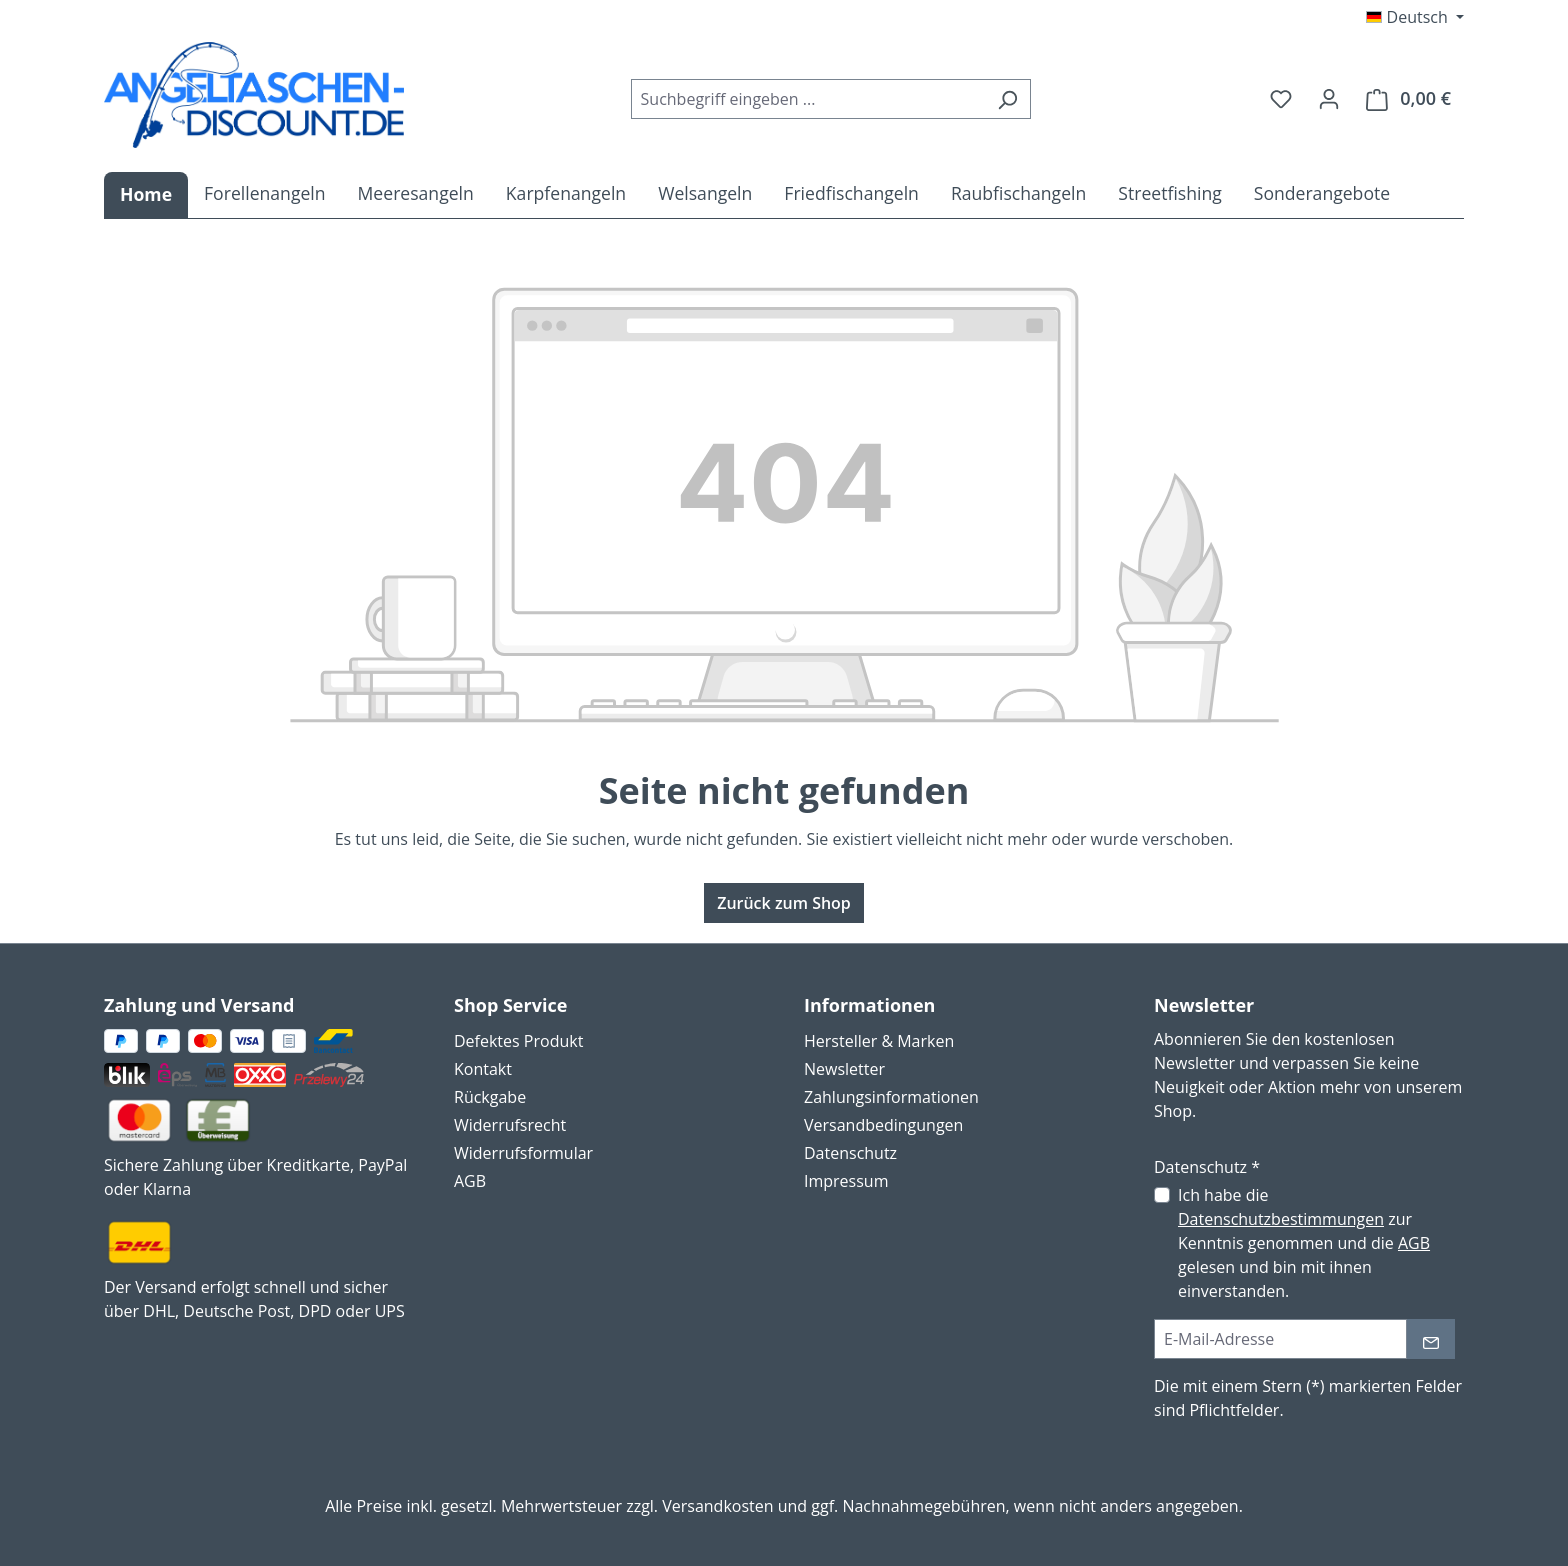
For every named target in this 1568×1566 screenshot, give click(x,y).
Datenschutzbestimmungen (1281, 1219)
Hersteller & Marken (879, 1041)
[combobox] (808, 99)
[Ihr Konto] (1329, 98)
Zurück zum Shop (784, 903)
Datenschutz (850, 1153)
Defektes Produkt (518, 1041)
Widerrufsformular (523, 1153)
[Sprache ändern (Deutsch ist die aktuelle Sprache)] (1415, 17)
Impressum (846, 1181)
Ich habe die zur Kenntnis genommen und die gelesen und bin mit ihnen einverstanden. (1304, 1243)
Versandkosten (717, 1506)
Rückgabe (490, 1097)
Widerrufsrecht (510, 1125)
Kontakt (483, 1069)
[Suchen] (1007, 99)
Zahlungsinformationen (891, 1097)
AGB (470, 1181)
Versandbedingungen (883, 1125)
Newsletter (844, 1069)
